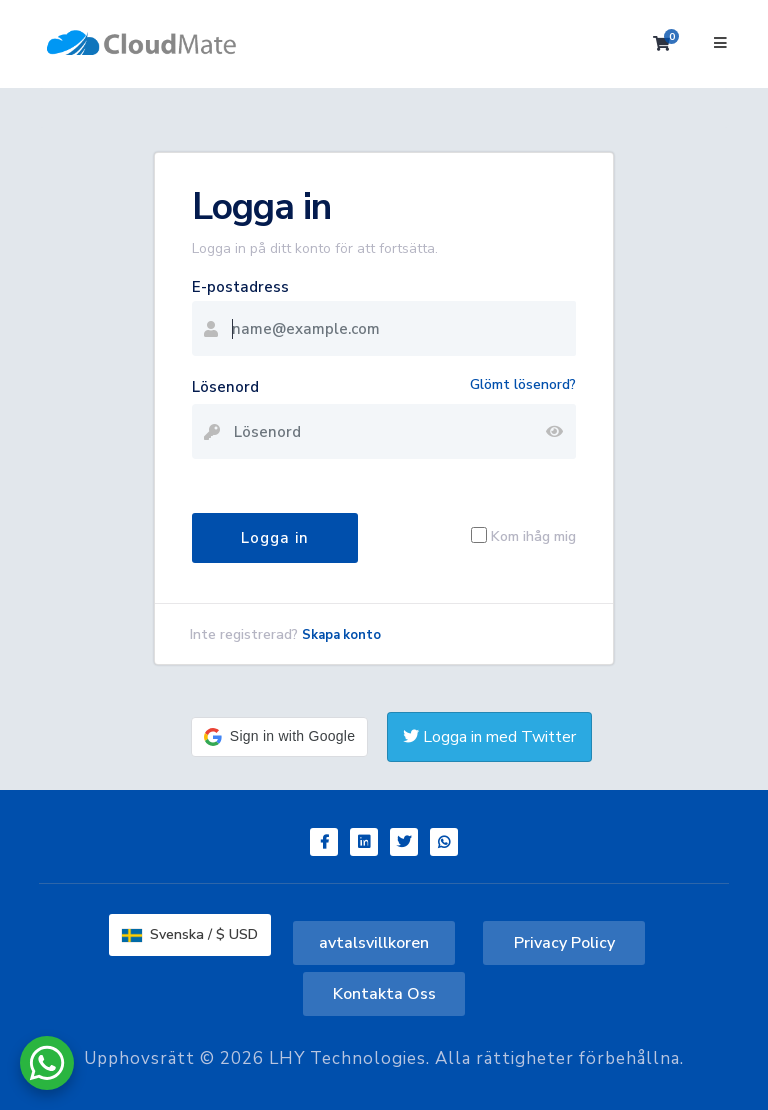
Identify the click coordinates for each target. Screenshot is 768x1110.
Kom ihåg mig (533, 535)
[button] (279, 737)
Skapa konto (341, 635)
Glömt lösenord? (523, 384)
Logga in (275, 538)
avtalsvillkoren (374, 943)
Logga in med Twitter (489, 737)
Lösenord (225, 387)
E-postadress (240, 287)
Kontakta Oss (384, 994)
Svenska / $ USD (190, 934)
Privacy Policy (564, 943)
